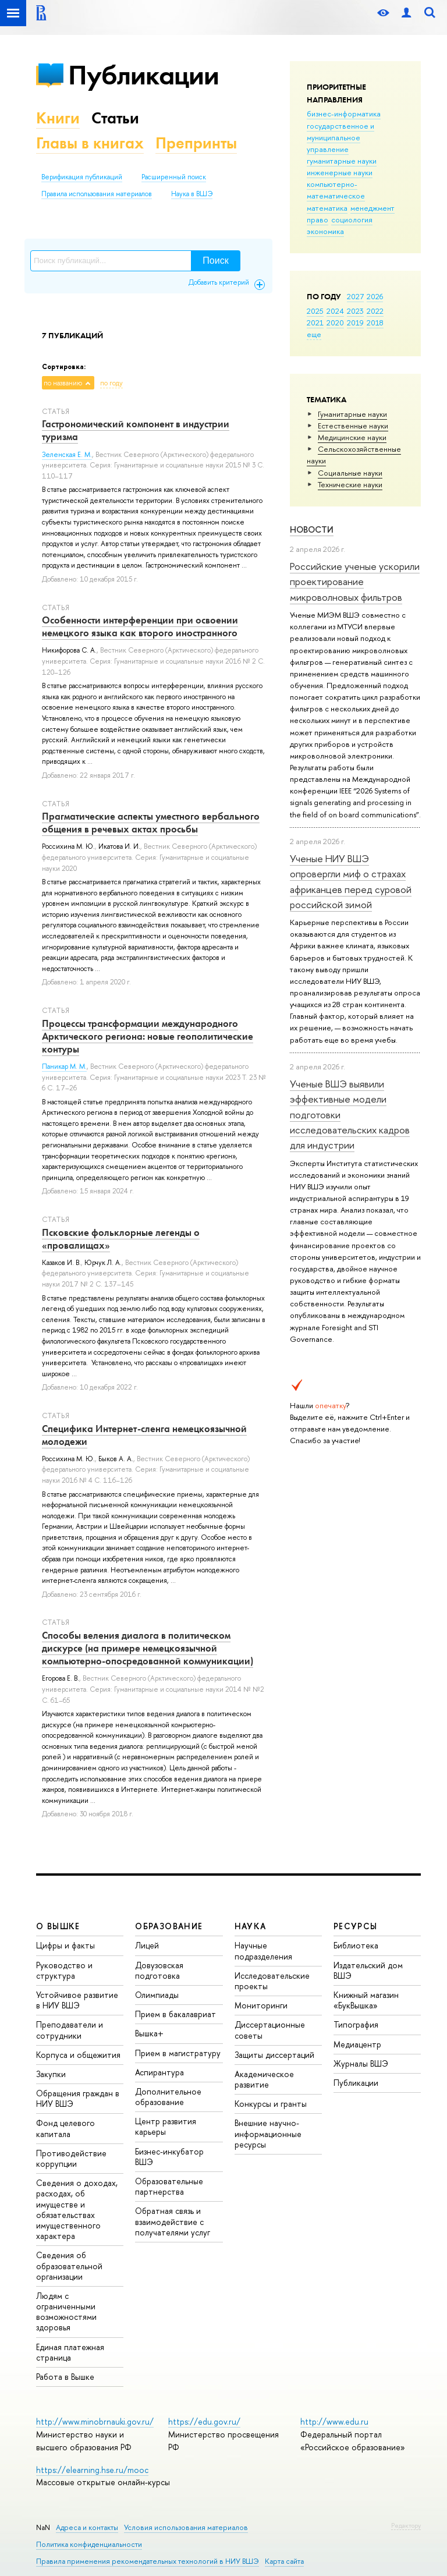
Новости (312, 529)
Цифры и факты (65, 1945)
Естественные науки (353, 425)
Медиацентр (357, 2044)
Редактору (406, 2525)
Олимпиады (157, 1994)
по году (111, 383)
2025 (315, 311)
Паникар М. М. (64, 1066)
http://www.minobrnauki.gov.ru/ (95, 2421)
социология (351, 219)
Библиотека (356, 1945)
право (317, 219)
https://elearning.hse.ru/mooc (92, 2469)
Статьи (115, 118)
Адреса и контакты (87, 2527)
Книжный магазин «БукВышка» (366, 2000)
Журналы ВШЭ (361, 2063)
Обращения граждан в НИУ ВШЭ (77, 2098)
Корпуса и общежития (78, 2054)
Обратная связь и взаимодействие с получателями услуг (172, 2221)
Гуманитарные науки (352, 414)
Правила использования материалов (96, 194)
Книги (58, 118)
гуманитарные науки (342, 160)
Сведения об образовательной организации (69, 2265)
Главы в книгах (90, 143)
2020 (335, 322)
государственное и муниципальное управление (340, 137)
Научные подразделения (263, 1950)
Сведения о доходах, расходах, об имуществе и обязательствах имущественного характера (77, 2209)
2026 (375, 296)
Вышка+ (149, 2033)
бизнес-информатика (344, 113)
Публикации (143, 75)
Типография (356, 2024)
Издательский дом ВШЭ (368, 1970)
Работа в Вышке (65, 2376)
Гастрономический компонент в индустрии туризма (135, 430)
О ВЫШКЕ (58, 1926)
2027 (355, 296)
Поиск (215, 260)
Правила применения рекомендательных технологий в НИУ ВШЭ (147, 2561)
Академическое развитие (264, 2079)
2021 (315, 322)
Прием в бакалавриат (175, 2013)
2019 (355, 322)
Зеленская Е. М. (67, 454)
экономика (325, 231)
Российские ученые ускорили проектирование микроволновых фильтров (355, 581)
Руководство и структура (64, 1970)
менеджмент (372, 208)
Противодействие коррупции (71, 2158)
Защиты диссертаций (274, 2054)
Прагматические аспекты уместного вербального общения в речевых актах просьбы (151, 822)
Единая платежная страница (70, 2352)
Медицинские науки (352, 437)
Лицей (147, 1945)
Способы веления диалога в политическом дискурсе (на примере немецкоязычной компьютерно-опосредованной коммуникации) (147, 1648)
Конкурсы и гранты (271, 2103)
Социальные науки (350, 472)
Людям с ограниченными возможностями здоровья (66, 2311)
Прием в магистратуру (178, 2052)
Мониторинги (261, 2005)
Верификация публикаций (81, 177)
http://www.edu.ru (334, 2421)
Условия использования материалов (186, 2527)
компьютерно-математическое (336, 190)
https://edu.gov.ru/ (204, 2421)
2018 (375, 322)
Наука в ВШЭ (191, 194)
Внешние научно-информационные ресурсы (268, 2133)
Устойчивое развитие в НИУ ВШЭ (77, 2000)
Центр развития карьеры (165, 2126)
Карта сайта (284, 2561)
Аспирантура (159, 2072)
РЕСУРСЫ (356, 1926)
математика (327, 208)
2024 (335, 311)
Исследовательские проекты (272, 1981)
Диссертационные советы (270, 2029)
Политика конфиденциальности (89, 2544)
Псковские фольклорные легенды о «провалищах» (121, 1239)
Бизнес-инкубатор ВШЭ (169, 2156)
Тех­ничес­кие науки (350, 484)
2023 (355, 311)
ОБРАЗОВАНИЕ (169, 1926)
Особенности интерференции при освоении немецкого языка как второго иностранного (140, 626)
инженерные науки (339, 172)
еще (314, 334)
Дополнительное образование (168, 2096)
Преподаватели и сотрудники (69, 2029)
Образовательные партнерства (169, 2186)
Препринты (196, 143)
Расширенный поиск (173, 177)
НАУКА (251, 1926)
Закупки (51, 2073)
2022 (375, 311)
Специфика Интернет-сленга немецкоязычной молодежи (144, 1435)
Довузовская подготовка (159, 1970)
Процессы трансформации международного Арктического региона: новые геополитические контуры (147, 1036)
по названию (63, 383)
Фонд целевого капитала (65, 2128)
